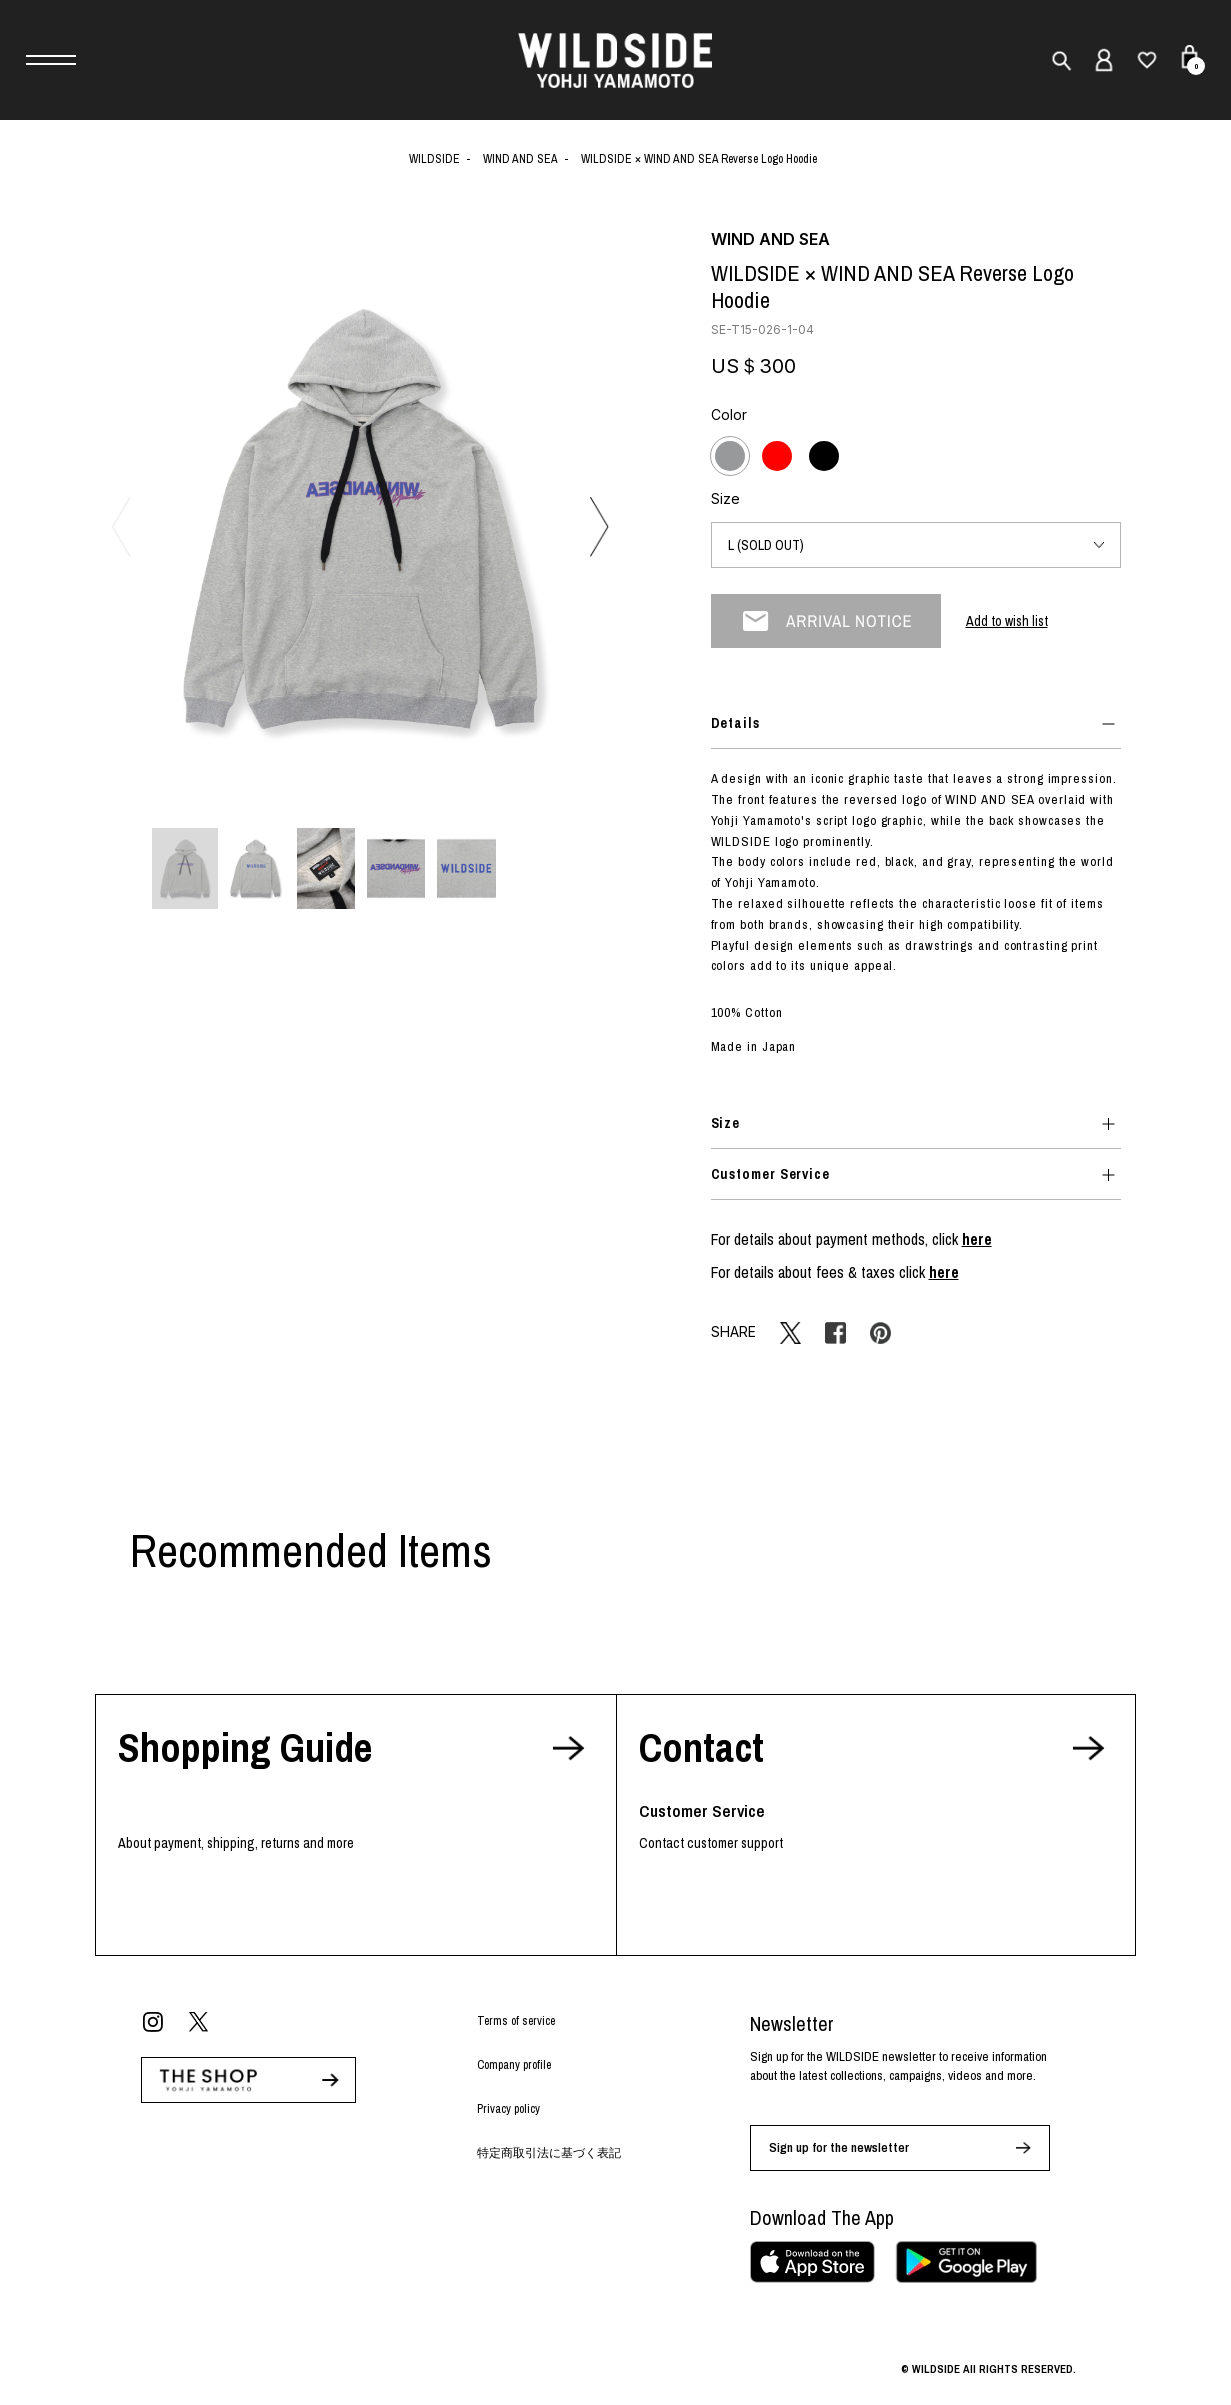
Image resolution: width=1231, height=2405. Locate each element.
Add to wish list (1007, 621)
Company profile (514, 2065)
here (977, 1239)
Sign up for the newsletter (839, 2147)
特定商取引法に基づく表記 (549, 2153)
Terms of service (516, 2021)
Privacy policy (508, 2109)
